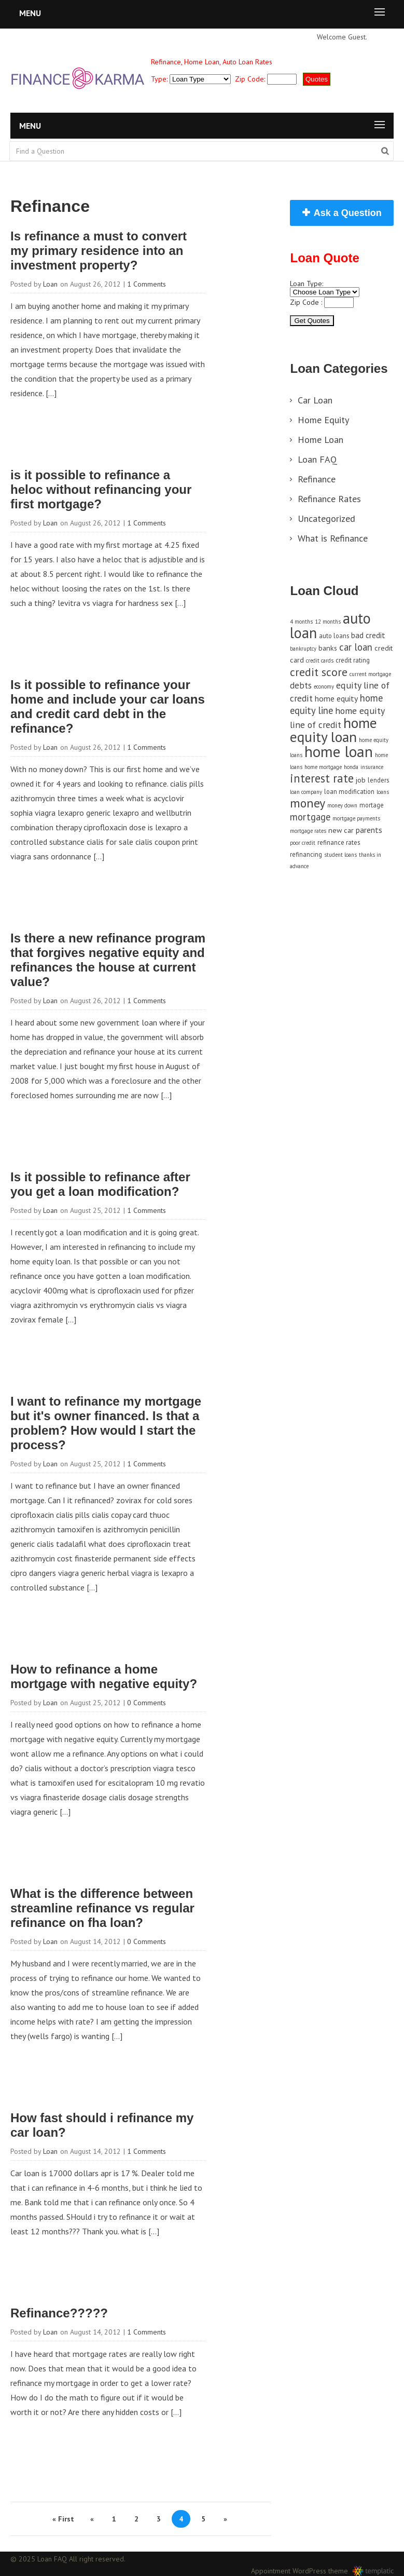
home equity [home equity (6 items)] (336, 698)
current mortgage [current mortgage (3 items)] (370, 674)
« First (63, 2519)
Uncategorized (326, 518)
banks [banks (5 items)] (327, 648)
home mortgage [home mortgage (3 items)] (323, 767)
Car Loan (315, 400)
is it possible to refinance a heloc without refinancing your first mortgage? (100, 489)
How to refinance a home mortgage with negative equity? (103, 1676)
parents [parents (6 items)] (369, 830)
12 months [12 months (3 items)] (328, 621)
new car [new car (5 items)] (341, 830)
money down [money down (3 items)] (342, 805)
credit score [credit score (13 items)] (318, 672)
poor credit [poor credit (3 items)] (302, 842)
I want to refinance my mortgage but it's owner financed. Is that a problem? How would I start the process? (105, 1423)
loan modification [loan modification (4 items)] (349, 791)
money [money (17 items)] (307, 803)
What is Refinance (333, 538)
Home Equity (323, 420)
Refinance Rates (329, 499)
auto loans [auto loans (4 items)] (334, 635)
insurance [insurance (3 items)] (371, 767)
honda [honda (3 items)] (351, 767)
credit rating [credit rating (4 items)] (353, 660)
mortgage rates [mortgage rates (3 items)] (308, 830)
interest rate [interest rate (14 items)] (322, 778)
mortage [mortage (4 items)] (371, 805)
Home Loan (320, 440)
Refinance (317, 479)
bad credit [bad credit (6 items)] (368, 635)
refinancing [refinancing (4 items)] (306, 854)
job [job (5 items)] (361, 780)
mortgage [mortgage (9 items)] (310, 817)
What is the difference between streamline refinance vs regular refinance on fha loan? (102, 1908)
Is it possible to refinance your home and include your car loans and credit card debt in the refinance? (107, 706)
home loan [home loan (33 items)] (338, 751)
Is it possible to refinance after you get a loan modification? (100, 1184)
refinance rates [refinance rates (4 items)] (338, 842)
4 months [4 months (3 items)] (301, 621)
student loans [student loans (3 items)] (340, 854)
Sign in (381, 37)
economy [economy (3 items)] (324, 686)
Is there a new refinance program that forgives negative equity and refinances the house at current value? (107, 960)
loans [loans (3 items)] (383, 791)
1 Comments (146, 284)
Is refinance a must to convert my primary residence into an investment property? (98, 250)
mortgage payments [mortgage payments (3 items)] (356, 818)
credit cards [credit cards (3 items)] (319, 660)
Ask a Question (348, 213)
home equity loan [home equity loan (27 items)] (333, 729)
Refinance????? (59, 2313)
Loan (50, 284)
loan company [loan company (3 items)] (306, 791)
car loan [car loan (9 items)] (355, 647)
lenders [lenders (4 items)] (378, 780)
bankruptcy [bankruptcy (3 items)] (303, 648)
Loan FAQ (317, 459)
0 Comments (146, 1702)
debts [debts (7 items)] (301, 685)
